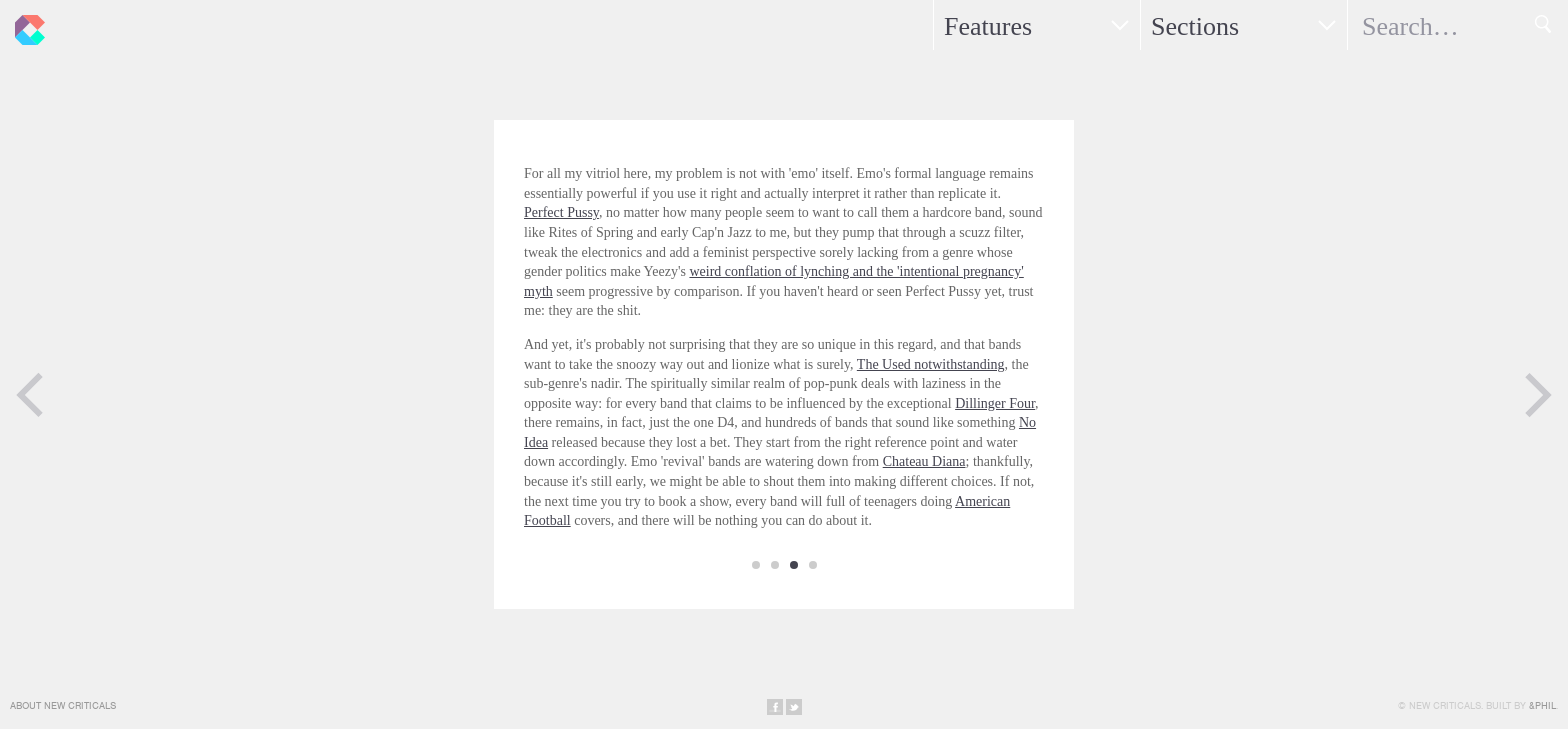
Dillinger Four (995, 403)
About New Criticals (63, 705)
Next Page (1538, 395)
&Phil (1542, 705)
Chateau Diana (924, 461)
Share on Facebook (775, 707)
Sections (1195, 26)
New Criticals (25, 25)
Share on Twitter (794, 707)
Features (988, 26)
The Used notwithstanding (931, 364)
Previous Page (30, 395)
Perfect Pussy (561, 212)
